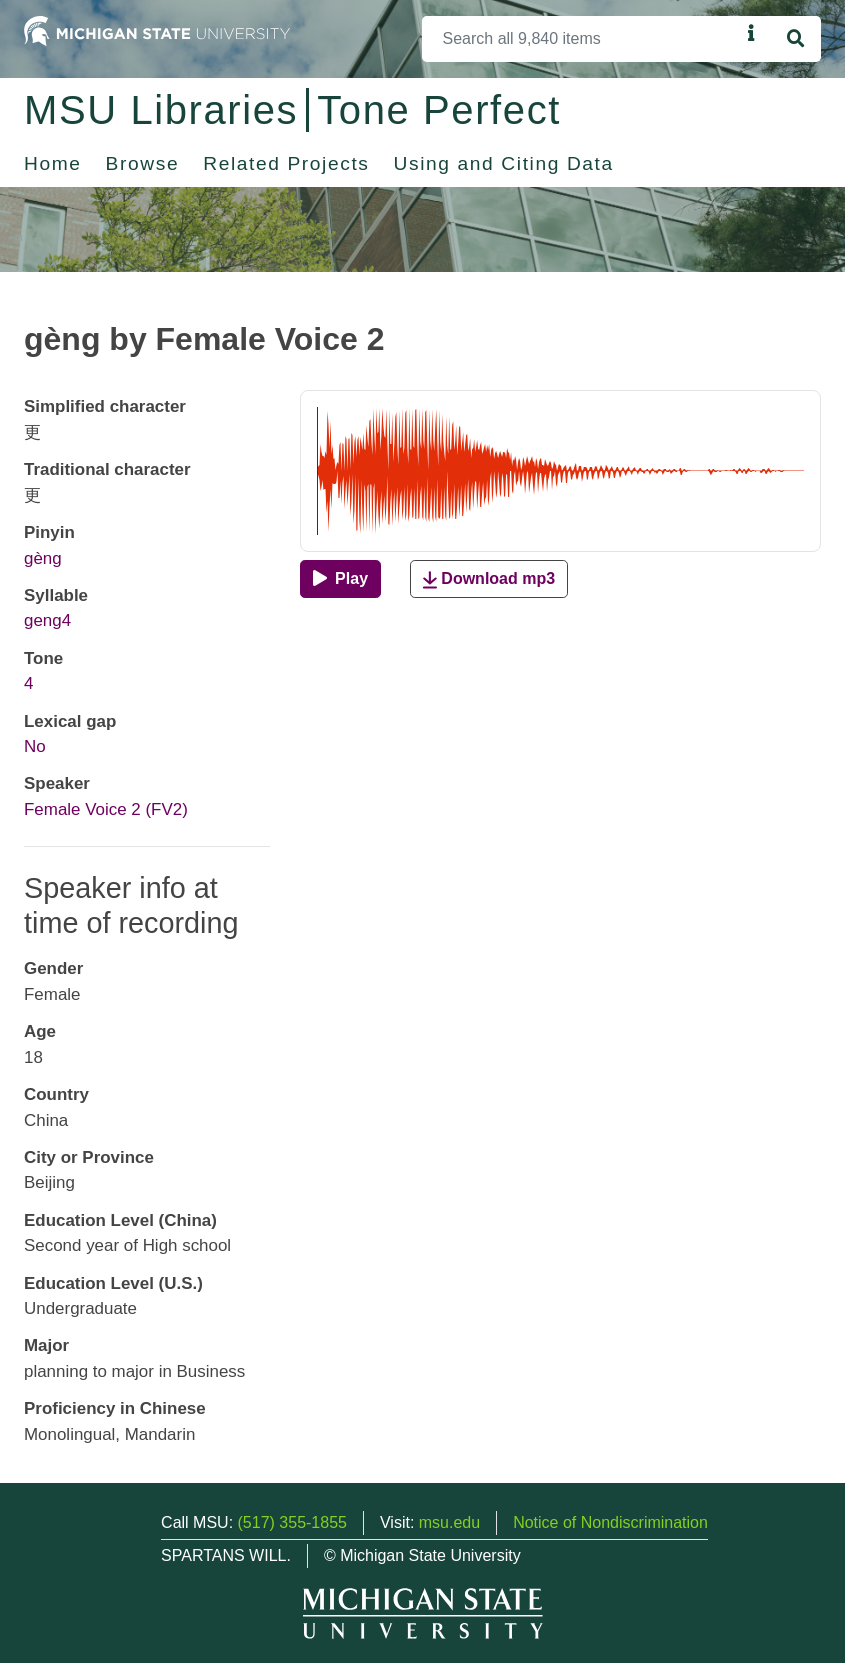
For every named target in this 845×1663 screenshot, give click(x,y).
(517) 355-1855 (292, 1522)
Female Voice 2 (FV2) (106, 809)
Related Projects (286, 163)
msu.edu (449, 1522)
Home (53, 163)
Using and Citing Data (504, 163)
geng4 (47, 620)
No (35, 746)
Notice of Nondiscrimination (610, 1522)
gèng (43, 558)
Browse (143, 163)
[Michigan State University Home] (157, 29)
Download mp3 (489, 579)
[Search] (581, 39)
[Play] (340, 579)
